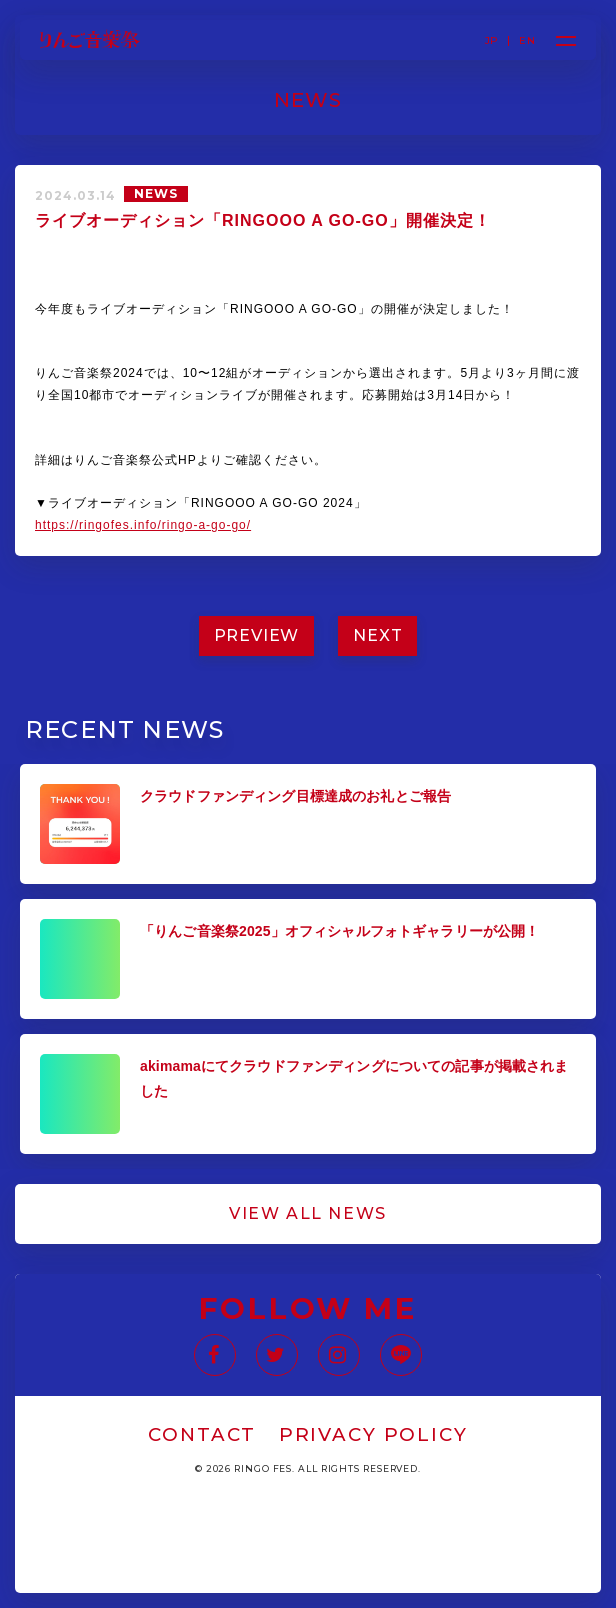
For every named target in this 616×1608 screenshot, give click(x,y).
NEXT (377, 635)
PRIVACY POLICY (373, 1434)
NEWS (156, 193)
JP (492, 41)
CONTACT (202, 1434)
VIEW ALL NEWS (308, 1213)
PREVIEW (257, 635)
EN (527, 41)
